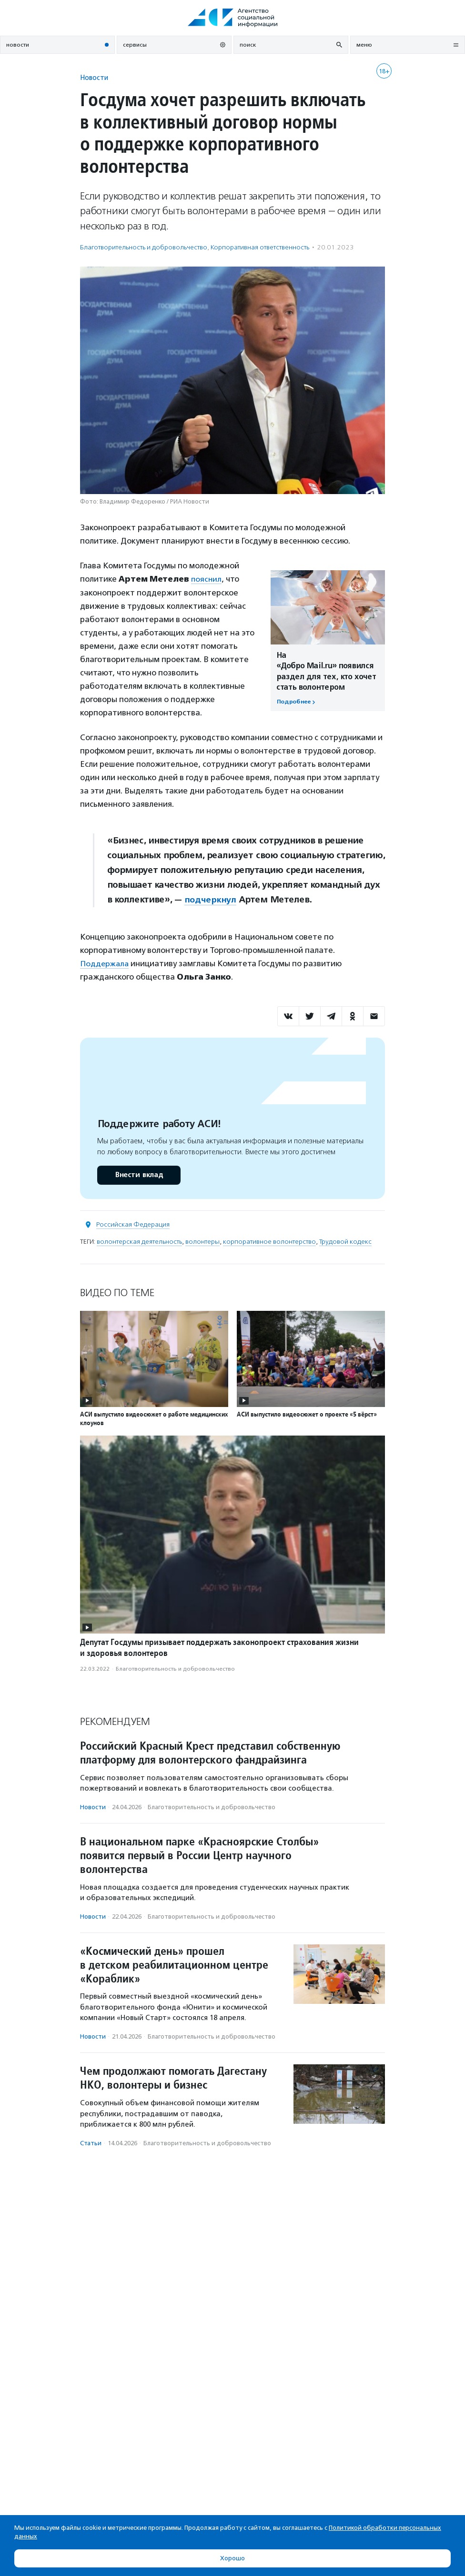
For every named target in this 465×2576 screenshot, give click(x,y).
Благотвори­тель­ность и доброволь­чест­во (143, 247)
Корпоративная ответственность (260, 247)
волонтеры (202, 1241)
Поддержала (105, 963)
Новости (94, 77)
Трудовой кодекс (345, 1241)
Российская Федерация (133, 1224)
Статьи (90, 2142)
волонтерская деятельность (139, 1241)
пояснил (206, 579)
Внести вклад (138, 1174)
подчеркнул (210, 899)
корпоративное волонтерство (269, 1241)
